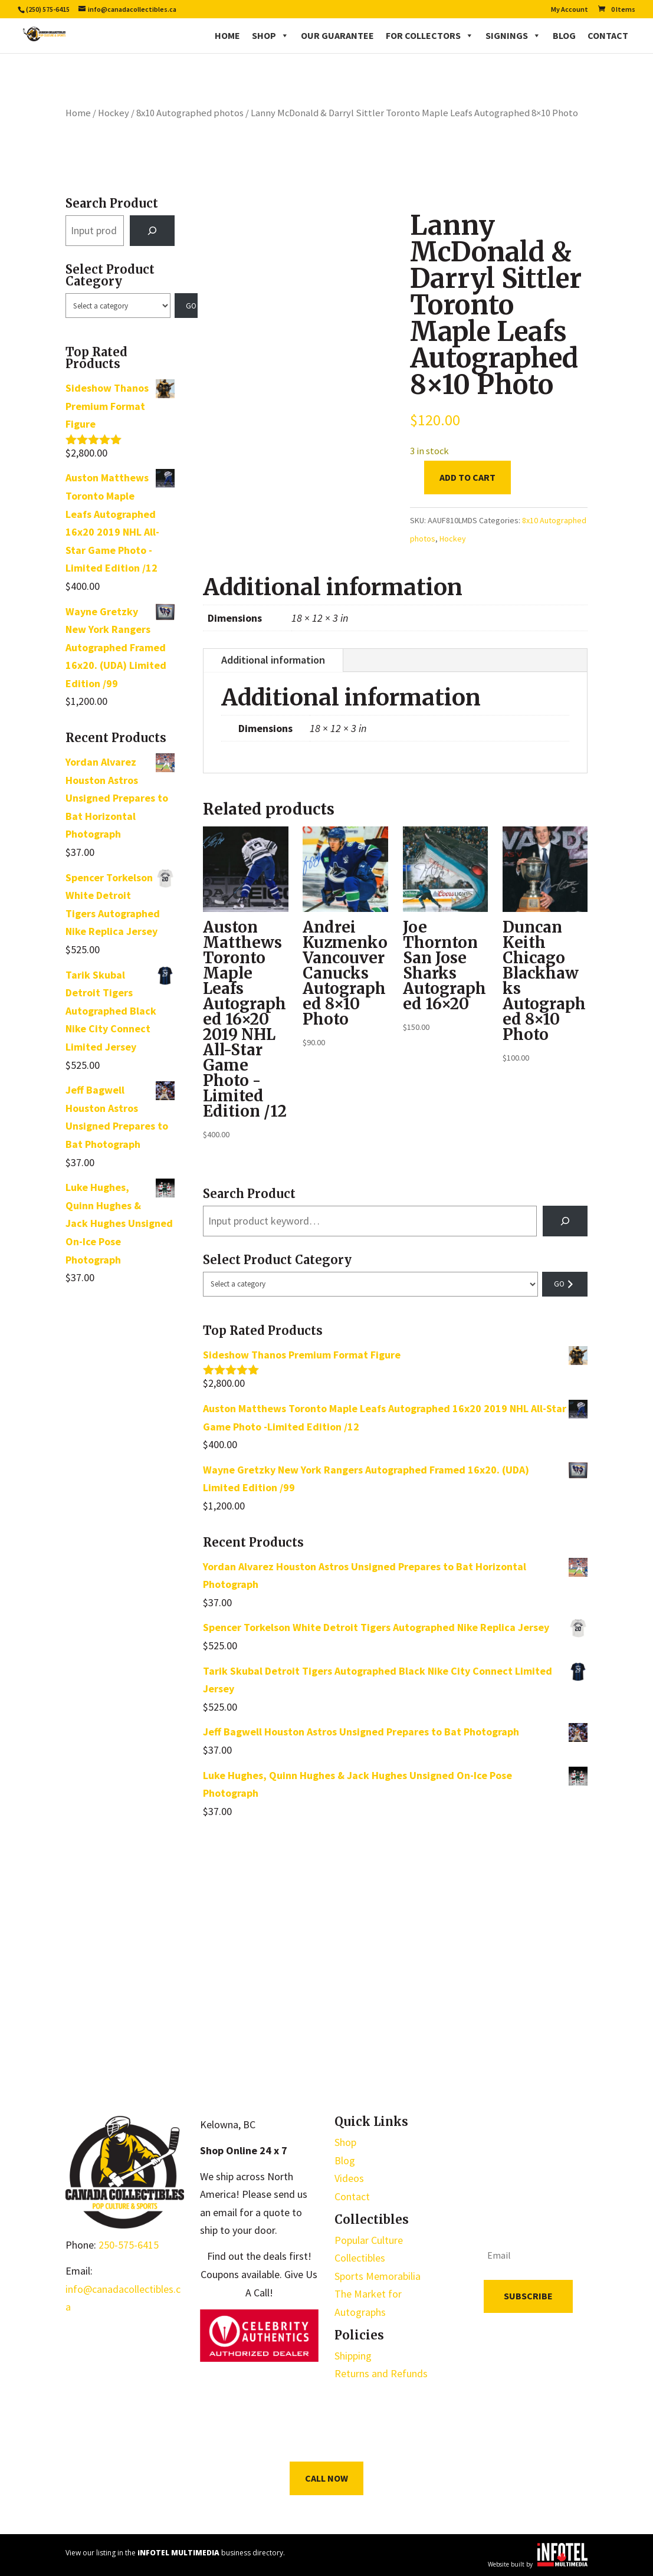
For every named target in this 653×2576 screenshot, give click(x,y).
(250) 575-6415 (48, 9)
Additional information (273, 660)
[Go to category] (186, 305)
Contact (608, 35)
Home (227, 35)
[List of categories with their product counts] (117, 305)
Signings (513, 35)
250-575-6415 (129, 2245)
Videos (349, 2178)
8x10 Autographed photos (190, 113)
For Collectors (430, 35)
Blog (564, 35)
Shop (270, 35)
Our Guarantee (337, 35)
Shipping (353, 2355)
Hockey (113, 113)
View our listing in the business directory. (175, 2553)
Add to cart (467, 477)
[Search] (152, 230)
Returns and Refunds (381, 2373)
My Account (569, 10)
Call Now (326, 2478)
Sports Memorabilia (377, 2276)
